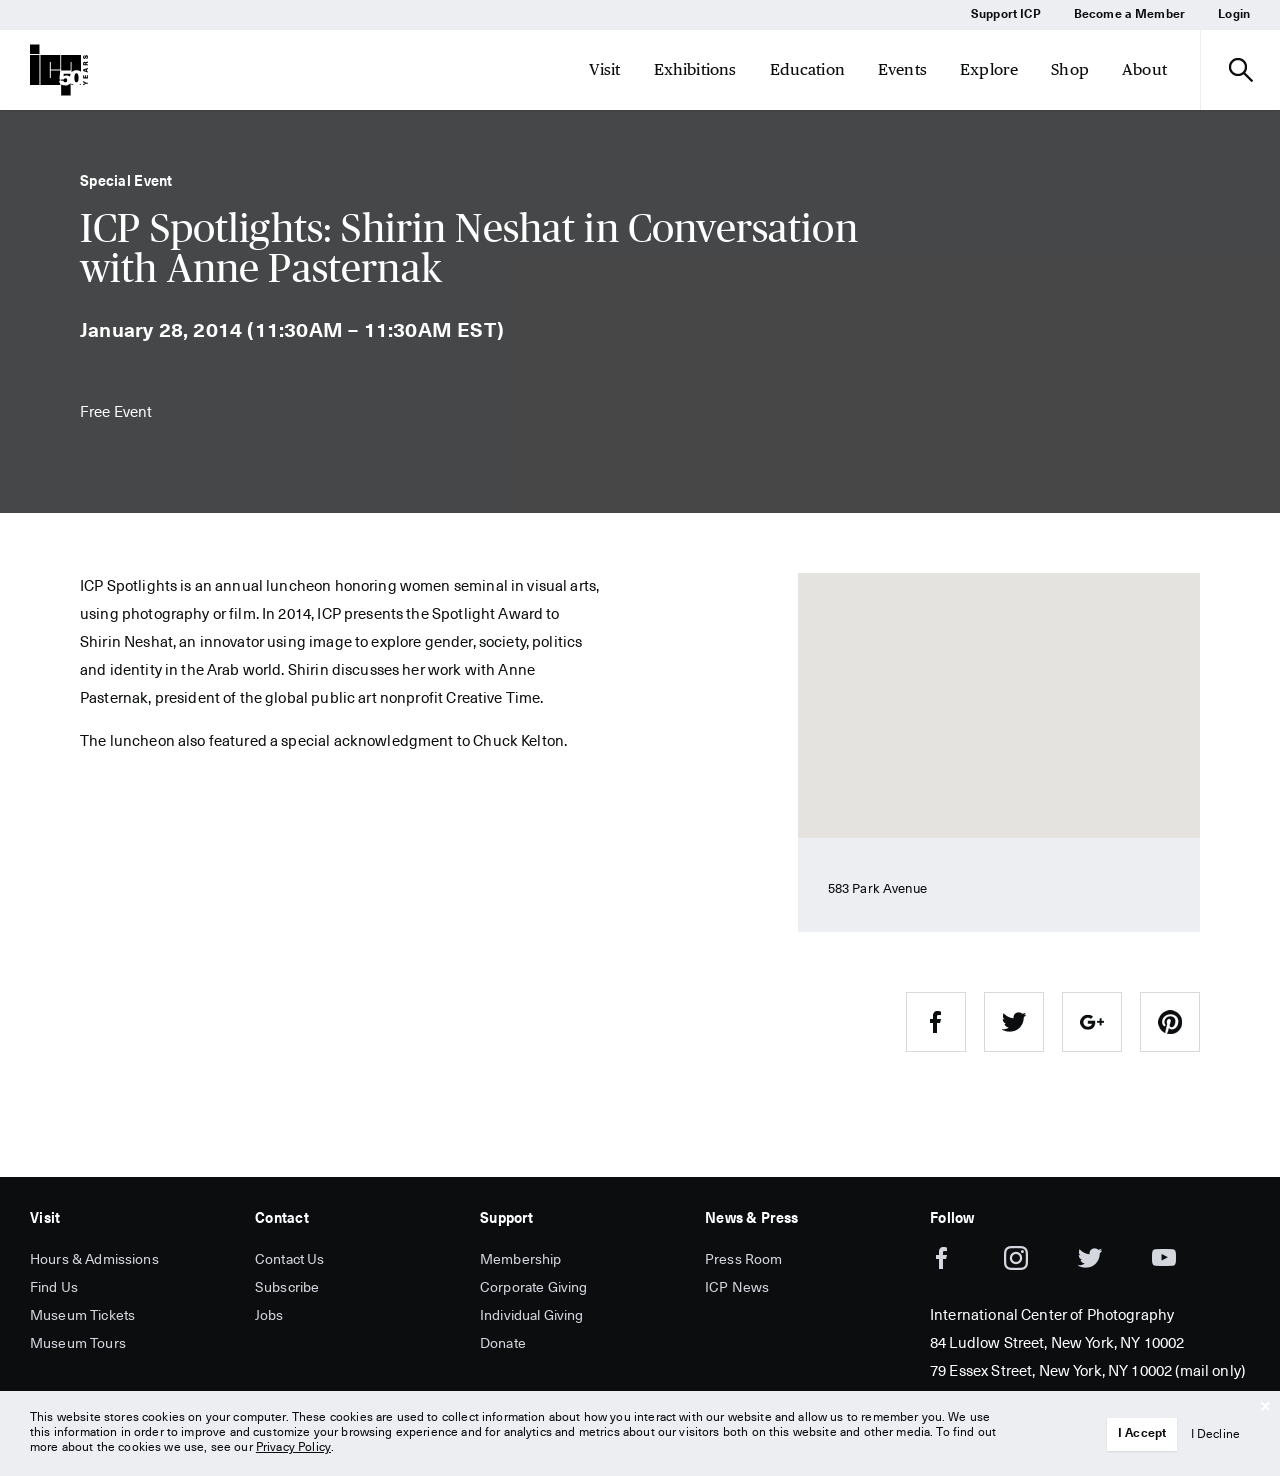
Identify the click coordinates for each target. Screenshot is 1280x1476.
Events (902, 69)
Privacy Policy (293, 1448)
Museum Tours (78, 1344)
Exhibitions (695, 69)
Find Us (54, 1288)
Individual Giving (532, 1316)
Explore (989, 69)
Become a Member (1129, 15)
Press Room (744, 1260)
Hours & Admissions (94, 1260)
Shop (1070, 69)
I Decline (1215, 1435)
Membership (521, 1260)
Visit (605, 69)
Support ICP (1006, 15)
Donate (503, 1344)
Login (1234, 15)
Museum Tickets (82, 1316)
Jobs (269, 1316)
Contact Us (290, 1260)
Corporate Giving (533, 1288)
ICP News (737, 1288)
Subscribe (287, 1288)
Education (807, 69)
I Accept (1142, 1434)
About (1144, 69)
